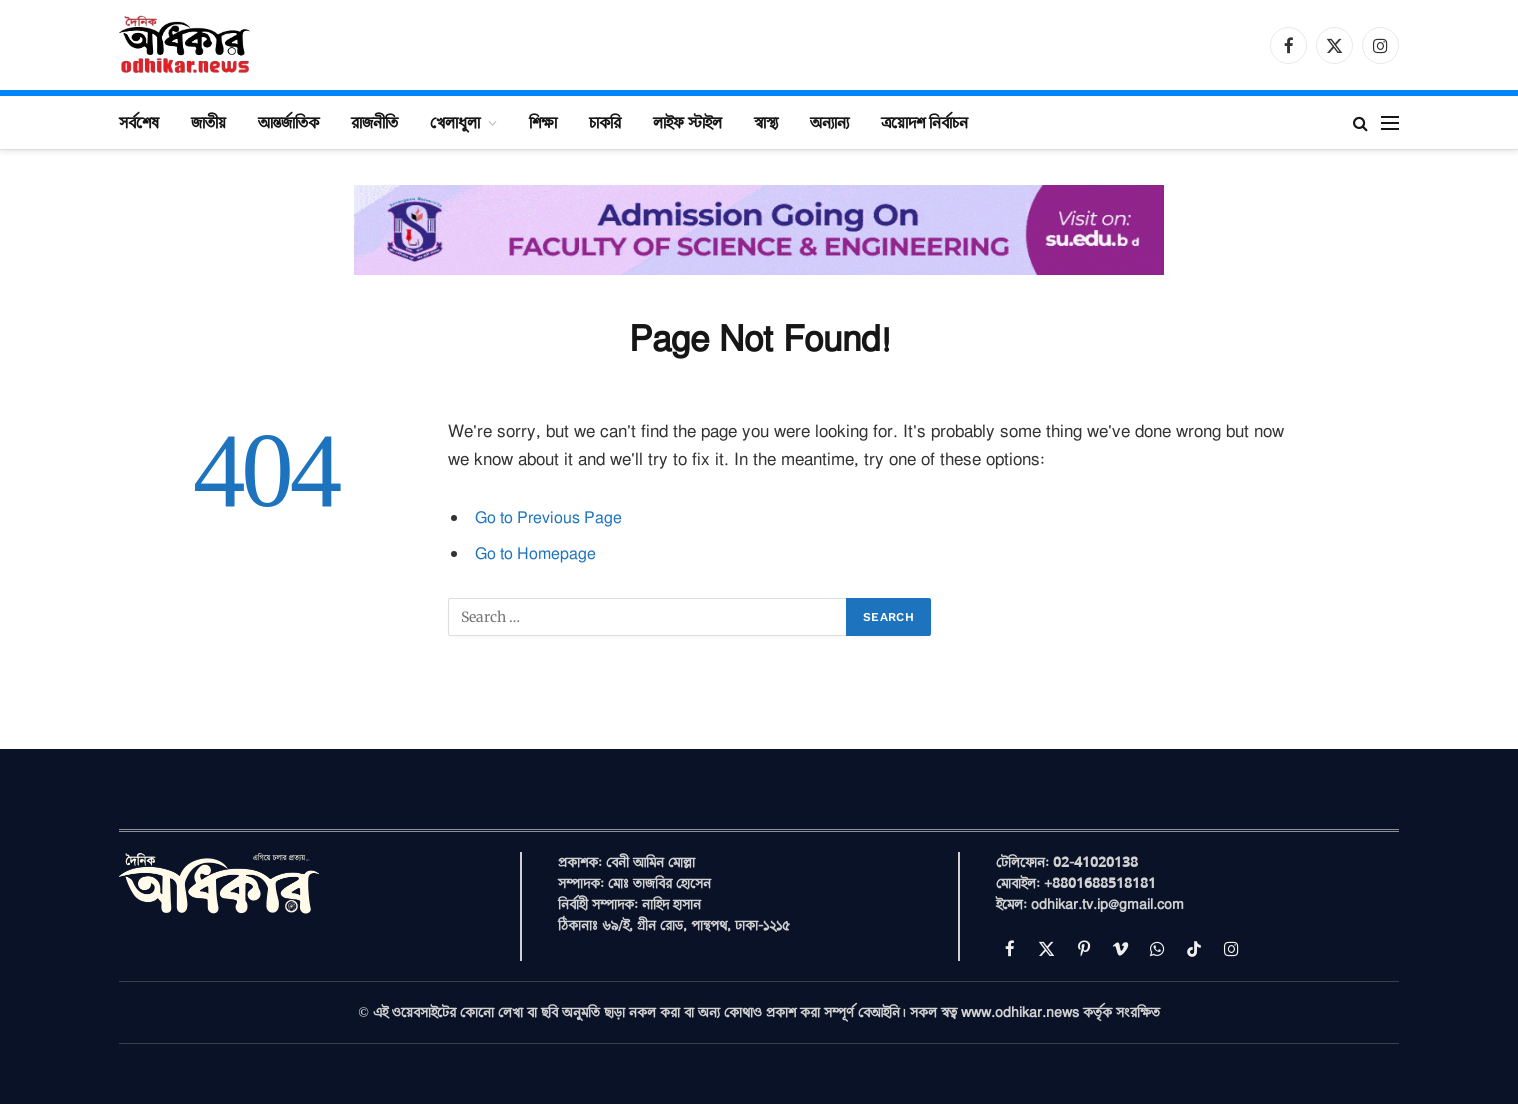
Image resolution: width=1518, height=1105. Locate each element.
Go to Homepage (538, 553)
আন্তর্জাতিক (288, 122)
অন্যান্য (829, 122)
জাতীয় (208, 122)
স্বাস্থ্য (766, 122)
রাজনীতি (374, 122)
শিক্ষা (543, 122)
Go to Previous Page (552, 517)
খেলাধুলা (455, 122)
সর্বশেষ (139, 122)
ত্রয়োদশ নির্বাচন (924, 122)
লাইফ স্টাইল (687, 122)
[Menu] (1390, 122)
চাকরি (605, 122)
